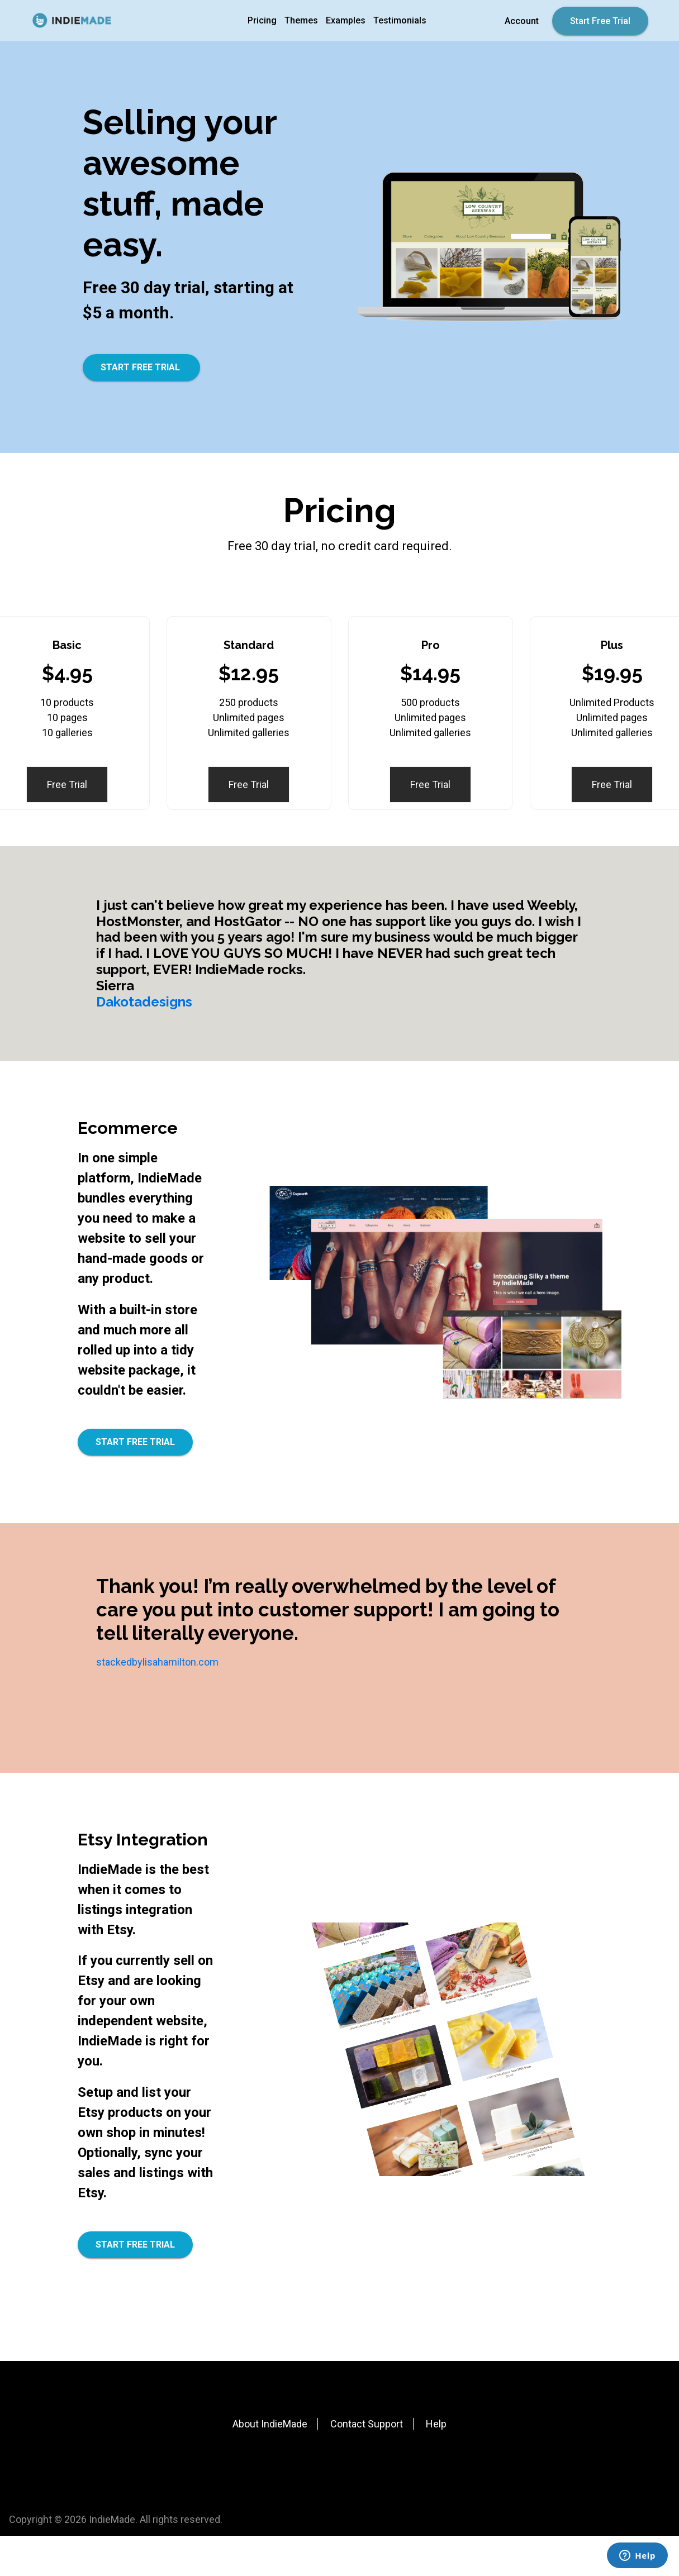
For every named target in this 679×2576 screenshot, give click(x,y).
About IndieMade (269, 2424)
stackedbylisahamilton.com (157, 1662)
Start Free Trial (600, 21)
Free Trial (67, 784)
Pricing (262, 20)
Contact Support (366, 2424)
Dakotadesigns (144, 1002)
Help (436, 2424)
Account (522, 21)
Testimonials (399, 20)
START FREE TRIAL (141, 367)
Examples (345, 20)
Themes (301, 20)
